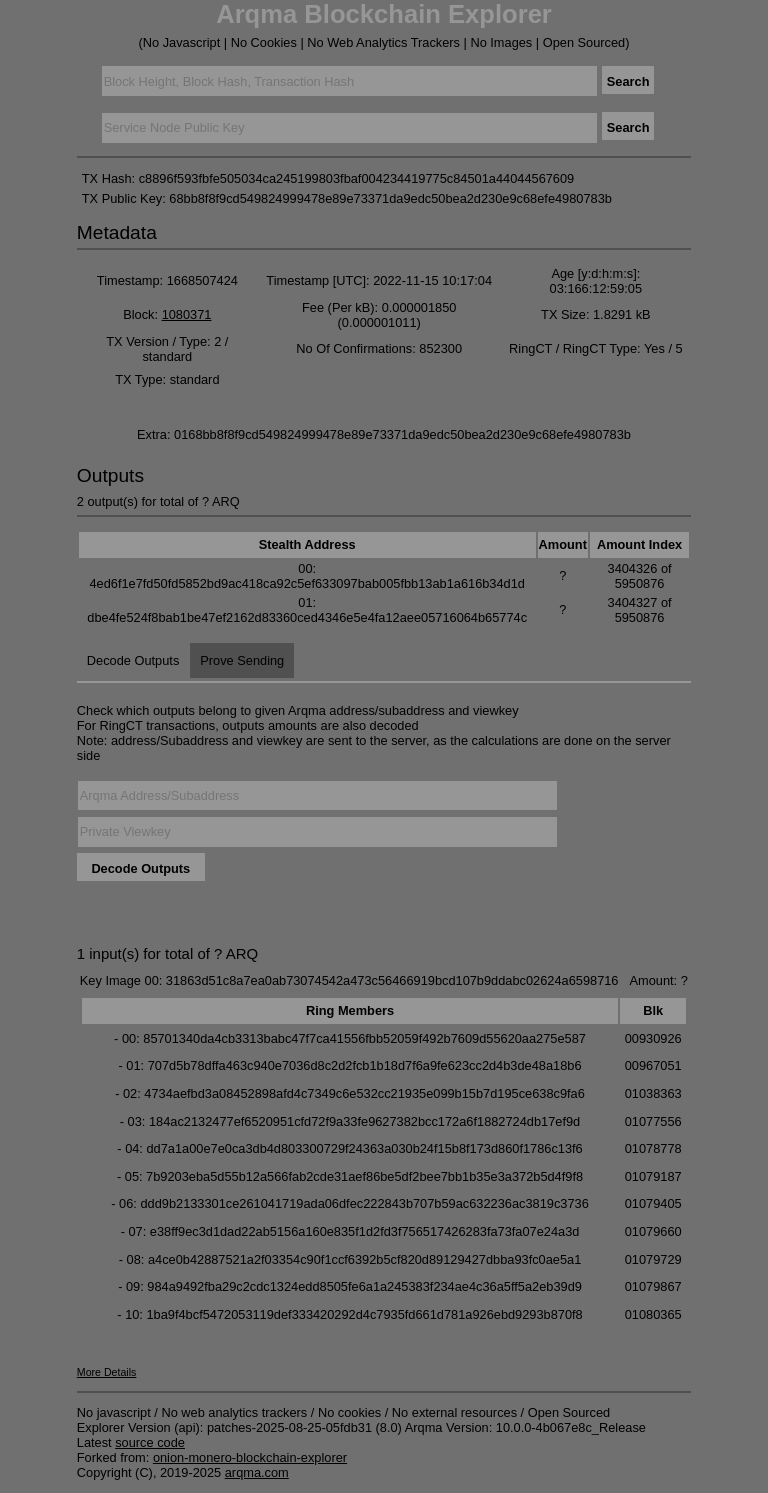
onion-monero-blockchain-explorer (250, 1457)
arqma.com (257, 1472)
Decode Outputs (133, 660)
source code (150, 1442)
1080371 (187, 314)
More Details (107, 1372)
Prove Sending (242, 660)
